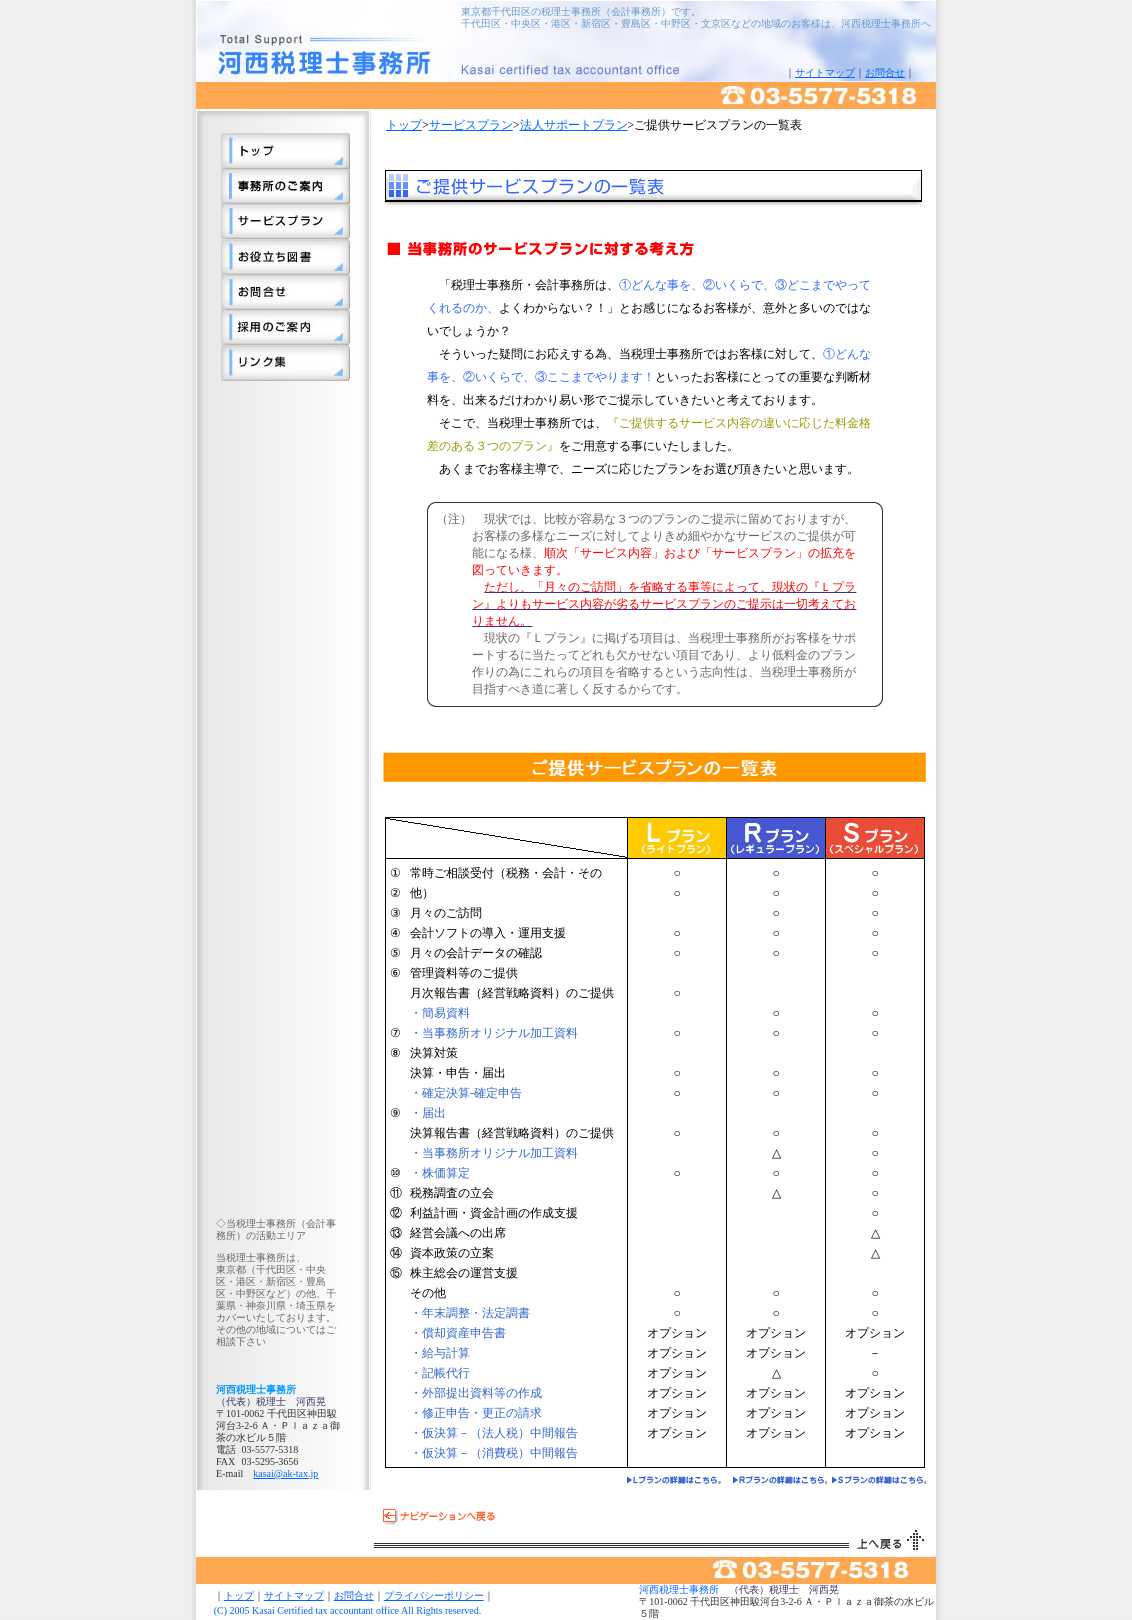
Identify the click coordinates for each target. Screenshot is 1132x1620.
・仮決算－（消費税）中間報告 (494, 1453)
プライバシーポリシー (434, 1595)
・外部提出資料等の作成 (476, 1393)
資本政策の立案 (452, 1253)
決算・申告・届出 (458, 1073)
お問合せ (885, 72)
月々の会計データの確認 (476, 953)
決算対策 (434, 1053)
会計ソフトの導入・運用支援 (488, 933)
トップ (404, 125)
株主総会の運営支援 (464, 1273)
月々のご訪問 (446, 913)
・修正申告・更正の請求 (476, 1413)
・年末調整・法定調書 (470, 1313)
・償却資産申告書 (458, 1333)
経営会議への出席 (458, 1233)
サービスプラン (471, 125)
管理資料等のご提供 (464, 973)
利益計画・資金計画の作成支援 (494, 1213)
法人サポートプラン (574, 125)
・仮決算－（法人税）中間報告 (494, 1433)
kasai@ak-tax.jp (285, 1473)
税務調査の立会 (452, 1193)
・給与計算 (440, 1353)
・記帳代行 (440, 1373)
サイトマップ (825, 72)
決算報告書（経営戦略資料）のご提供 (512, 1133)
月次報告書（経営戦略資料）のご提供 (512, 993)
